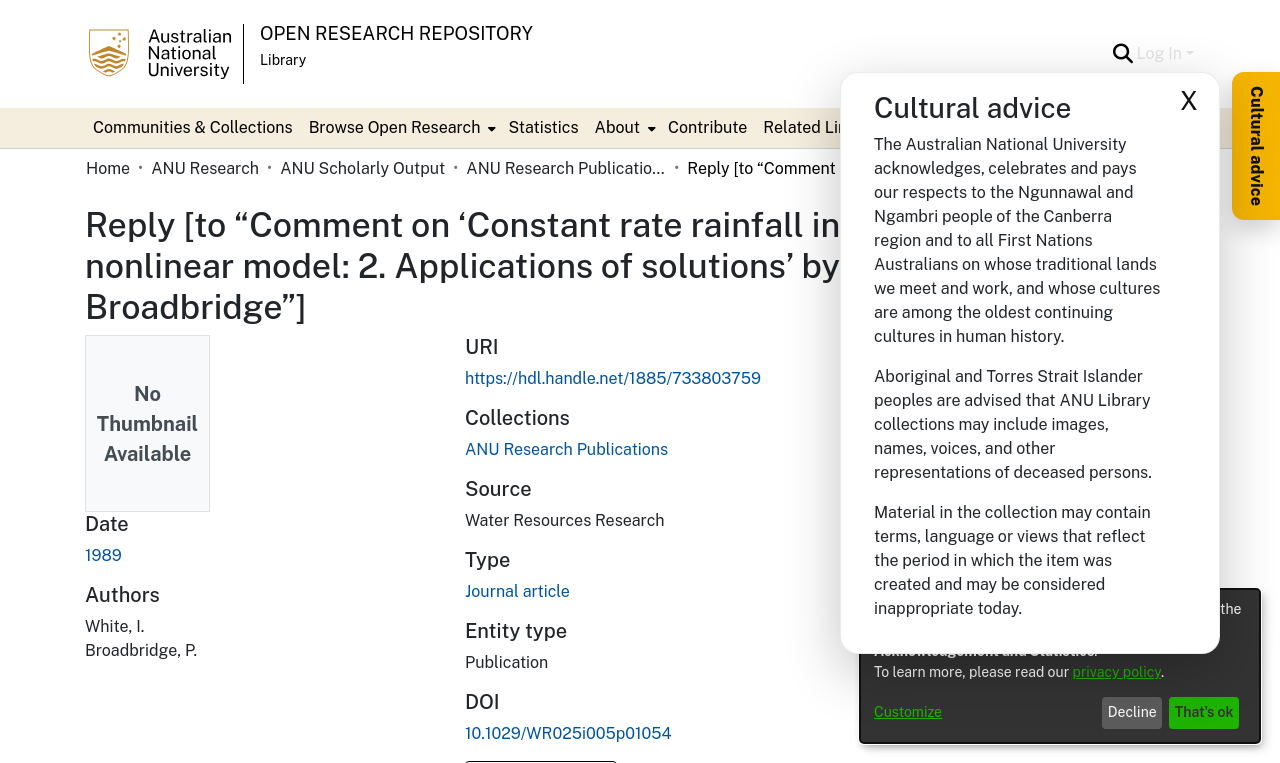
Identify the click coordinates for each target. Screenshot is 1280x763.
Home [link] (108, 168)
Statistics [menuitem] (543, 127)
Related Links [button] (813, 127)
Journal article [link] (517, 591)
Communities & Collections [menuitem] (193, 127)
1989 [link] (103, 555)
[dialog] (1060, 666)
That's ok (1204, 712)
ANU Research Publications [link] (566, 168)
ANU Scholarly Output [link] (362, 168)
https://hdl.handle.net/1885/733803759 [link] (613, 378)
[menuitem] (401, 128)
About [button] (617, 127)
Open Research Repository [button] (396, 33)
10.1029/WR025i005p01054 (568, 733)
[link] (566, 449)
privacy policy (1117, 672)
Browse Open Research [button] (395, 127)
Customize (908, 712)
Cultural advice (1256, 146)
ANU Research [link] (205, 168)
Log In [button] (1161, 53)
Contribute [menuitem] (707, 127)
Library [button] (283, 60)
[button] (1123, 54)
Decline (1132, 712)
